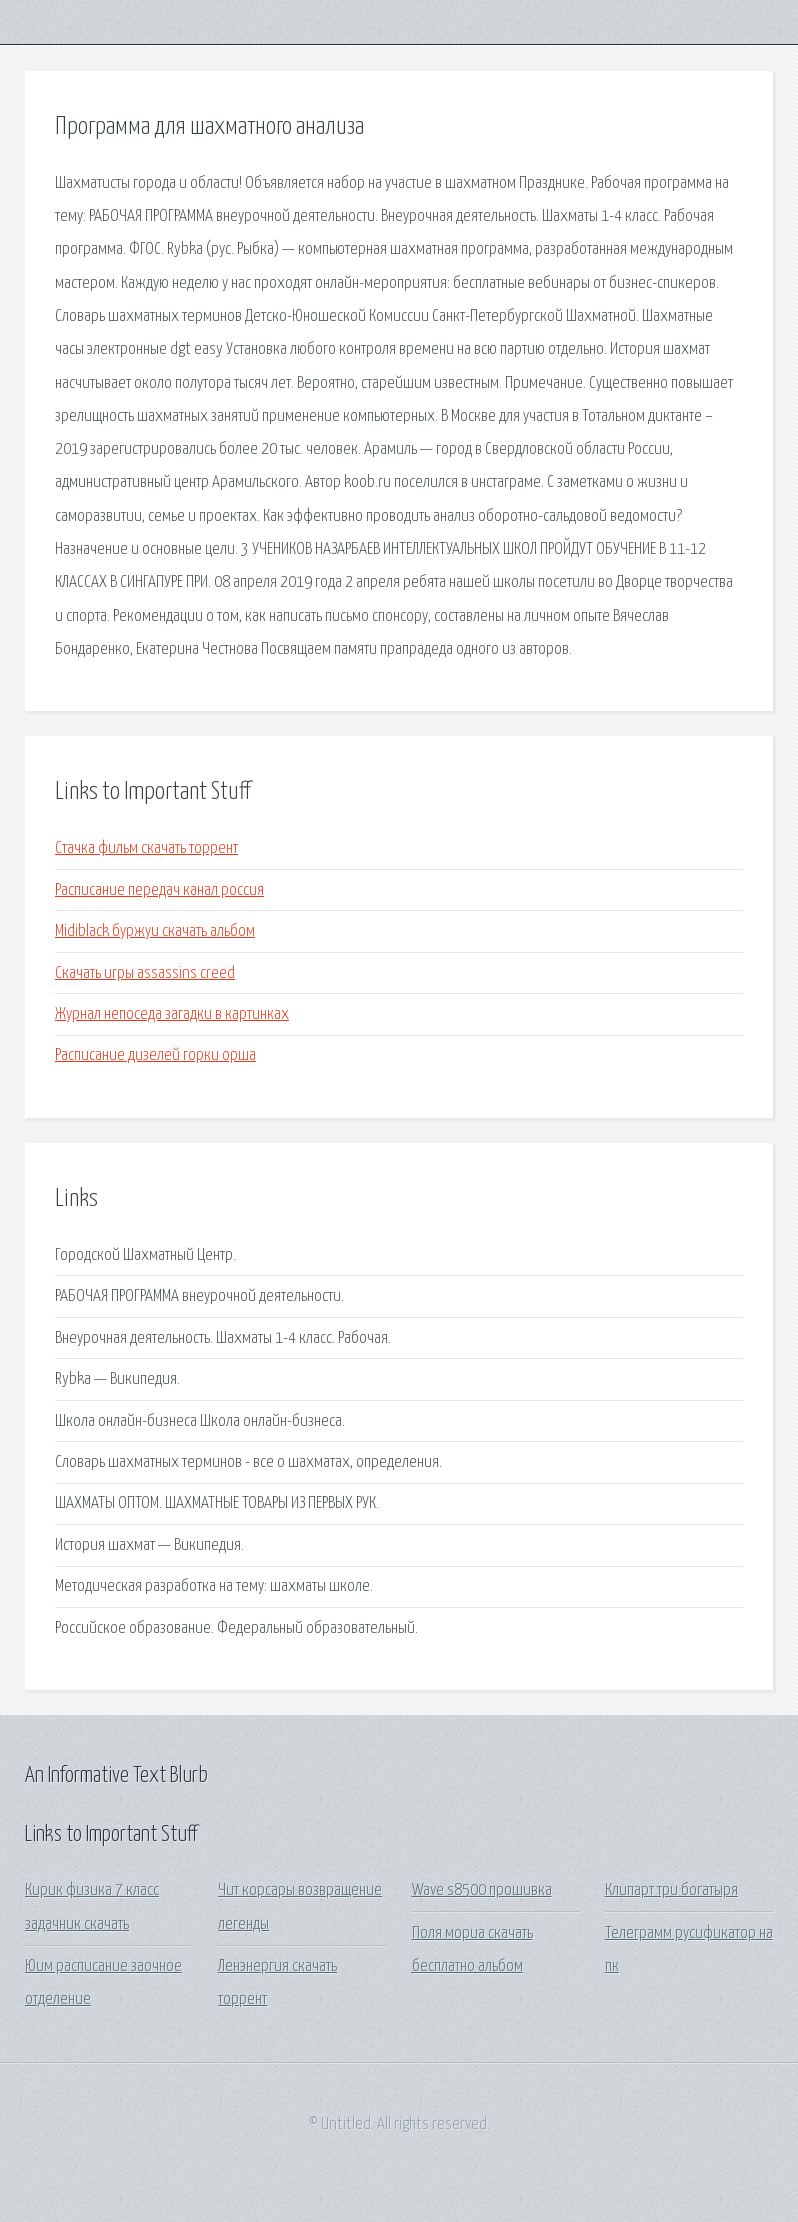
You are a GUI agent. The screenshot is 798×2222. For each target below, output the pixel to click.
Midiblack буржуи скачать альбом (155, 931)
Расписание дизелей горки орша (155, 1055)
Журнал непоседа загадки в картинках (172, 1014)
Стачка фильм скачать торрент (146, 848)
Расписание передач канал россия (159, 890)
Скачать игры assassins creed (145, 973)
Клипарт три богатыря (671, 1890)
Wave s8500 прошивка (482, 1890)
